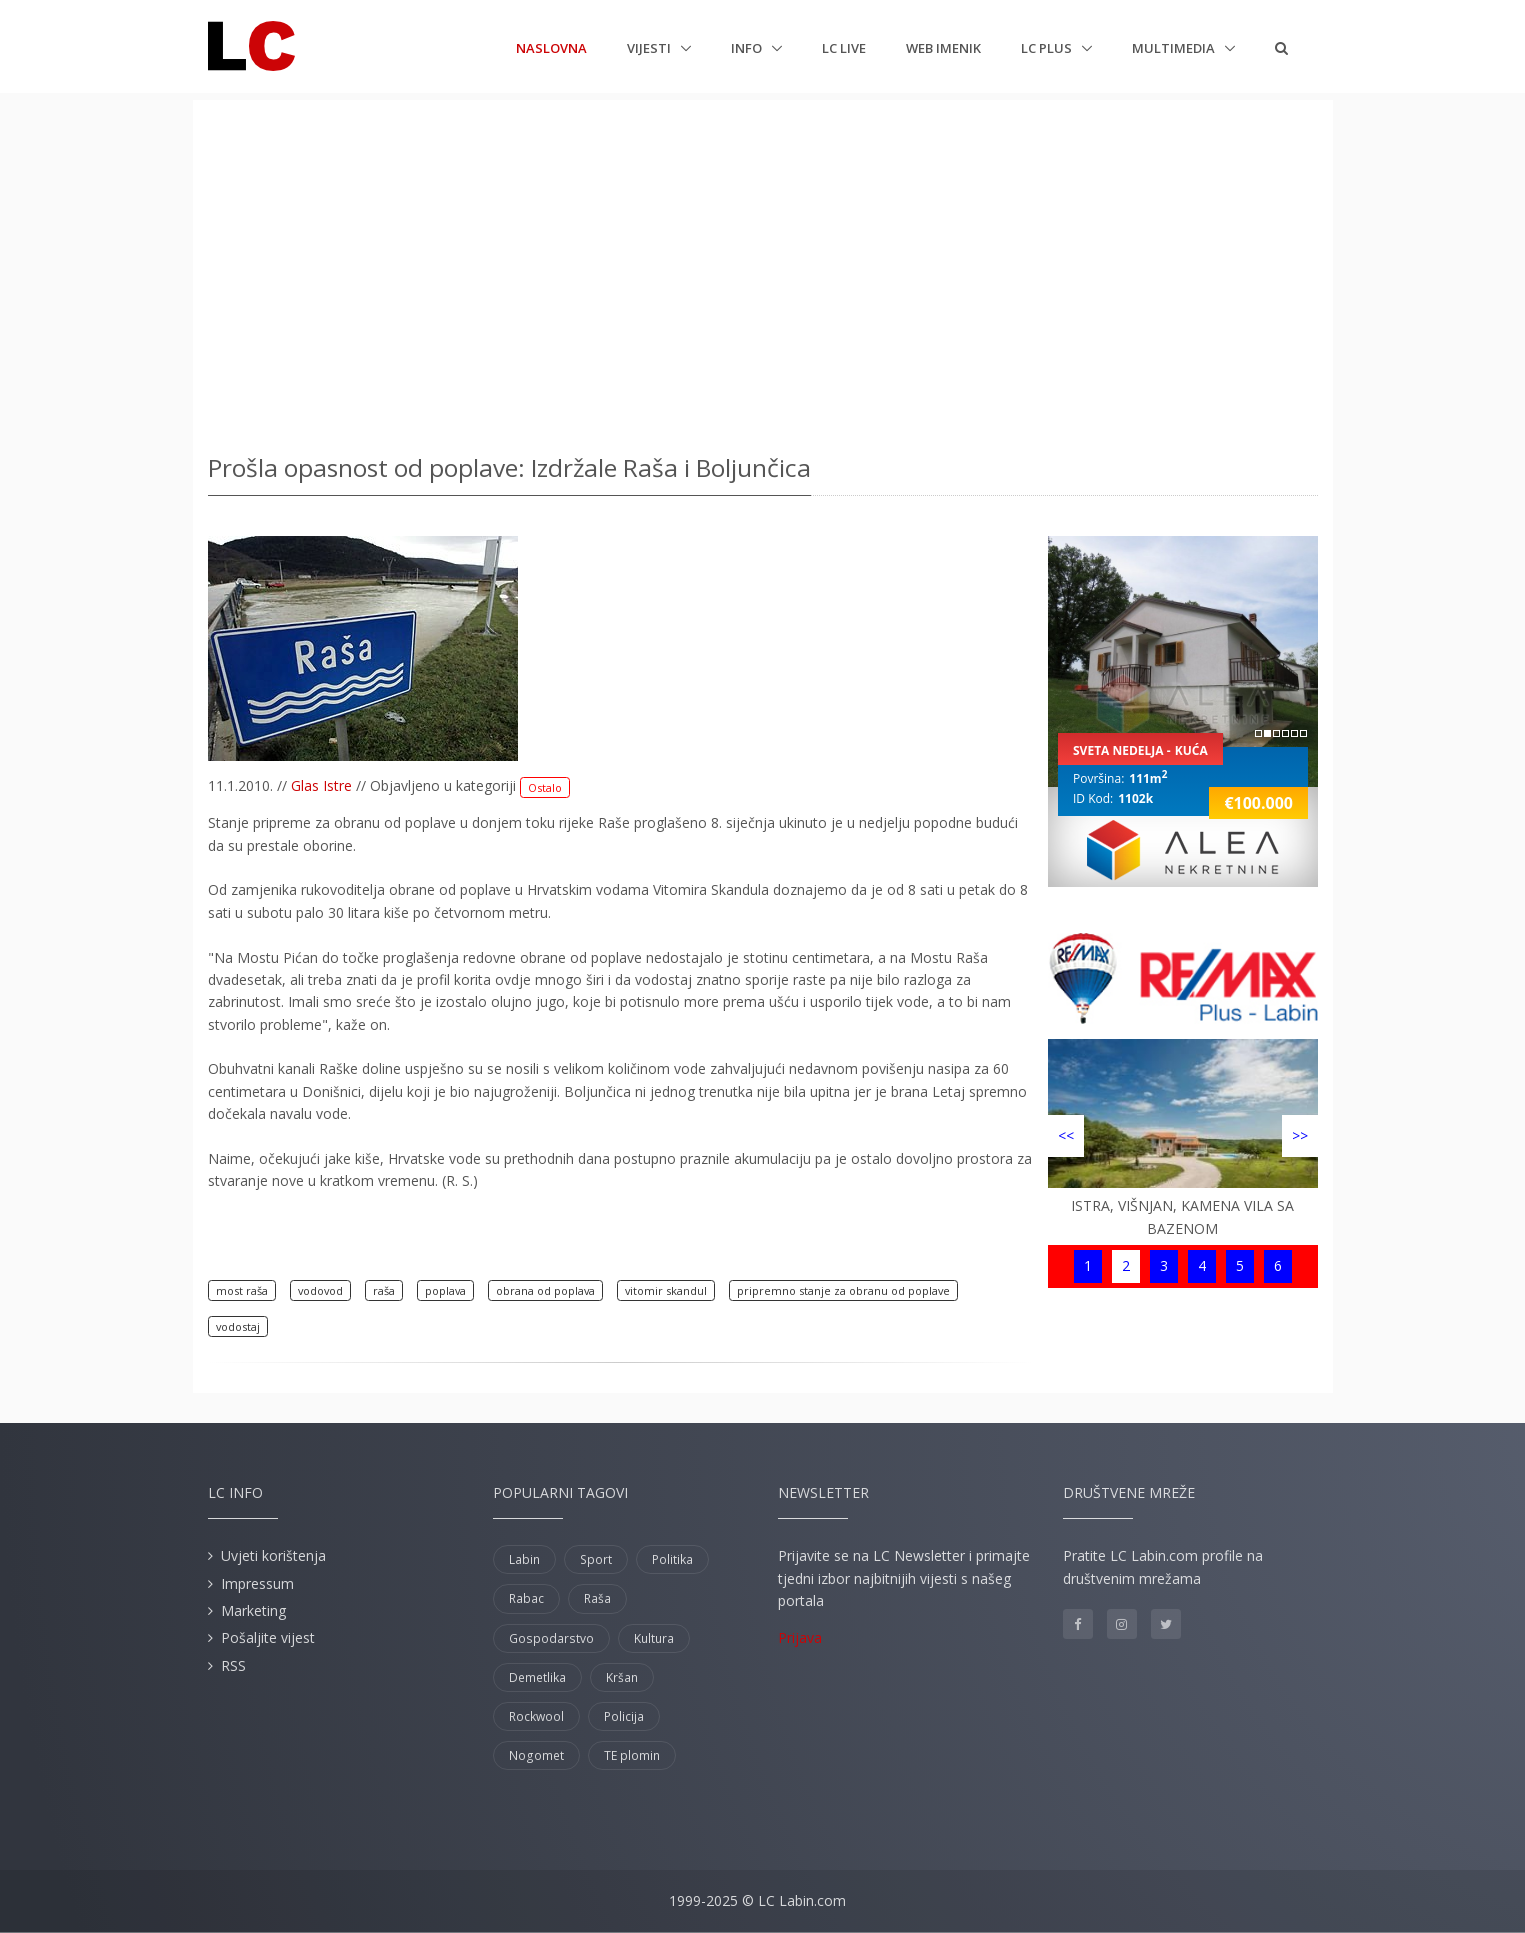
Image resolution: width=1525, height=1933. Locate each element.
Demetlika (537, 1677)
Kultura (654, 1638)
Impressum (257, 1583)
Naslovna (551, 47)
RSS (233, 1665)
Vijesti (650, 48)
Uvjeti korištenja (273, 1555)
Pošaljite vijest (268, 1637)
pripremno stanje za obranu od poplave (843, 1290)
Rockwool (536, 1716)
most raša (242, 1290)
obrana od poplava (545, 1290)
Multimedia (1175, 48)
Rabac (526, 1598)
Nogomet (536, 1755)
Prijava (800, 1637)
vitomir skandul (666, 1290)
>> (1300, 1135)
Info (748, 48)
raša (384, 1290)
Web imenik (943, 48)
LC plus (1048, 48)
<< (1066, 1135)
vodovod (320, 1290)
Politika (672, 1559)
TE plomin (632, 1755)
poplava (445, 1290)
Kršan (622, 1677)
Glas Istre (321, 785)
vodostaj (238, 1326)
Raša (597, 1598)
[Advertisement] (763, 270)
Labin (524, 1559)
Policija (624, 1716)
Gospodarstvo (551, 1638)
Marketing (253, 1610)
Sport (596, 1559)
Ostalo (545, 787)
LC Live (844, 48)
